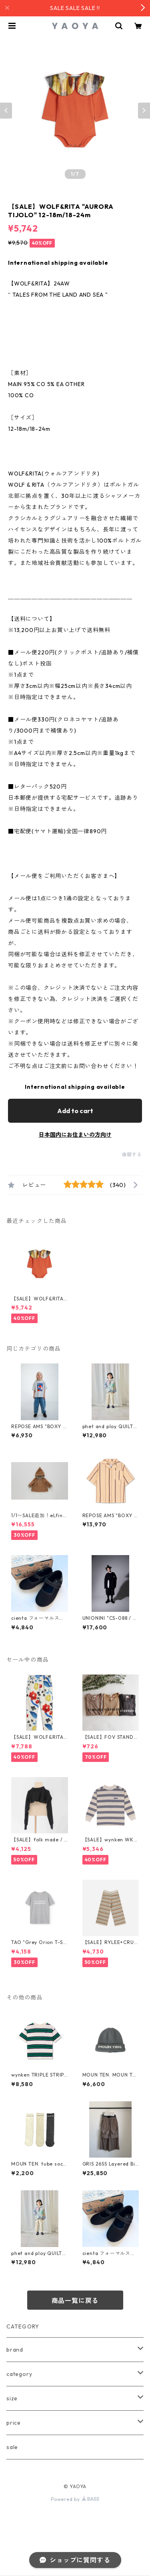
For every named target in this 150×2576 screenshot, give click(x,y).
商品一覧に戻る (75, 2301)
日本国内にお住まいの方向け (75, 1134)
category (19, 2374)
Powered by (75, 2499)
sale (12, 2447)
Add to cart (75, 1111)
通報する (132, 1154)
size (12, 2398)
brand (14, 2349)
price (13, 2422)
